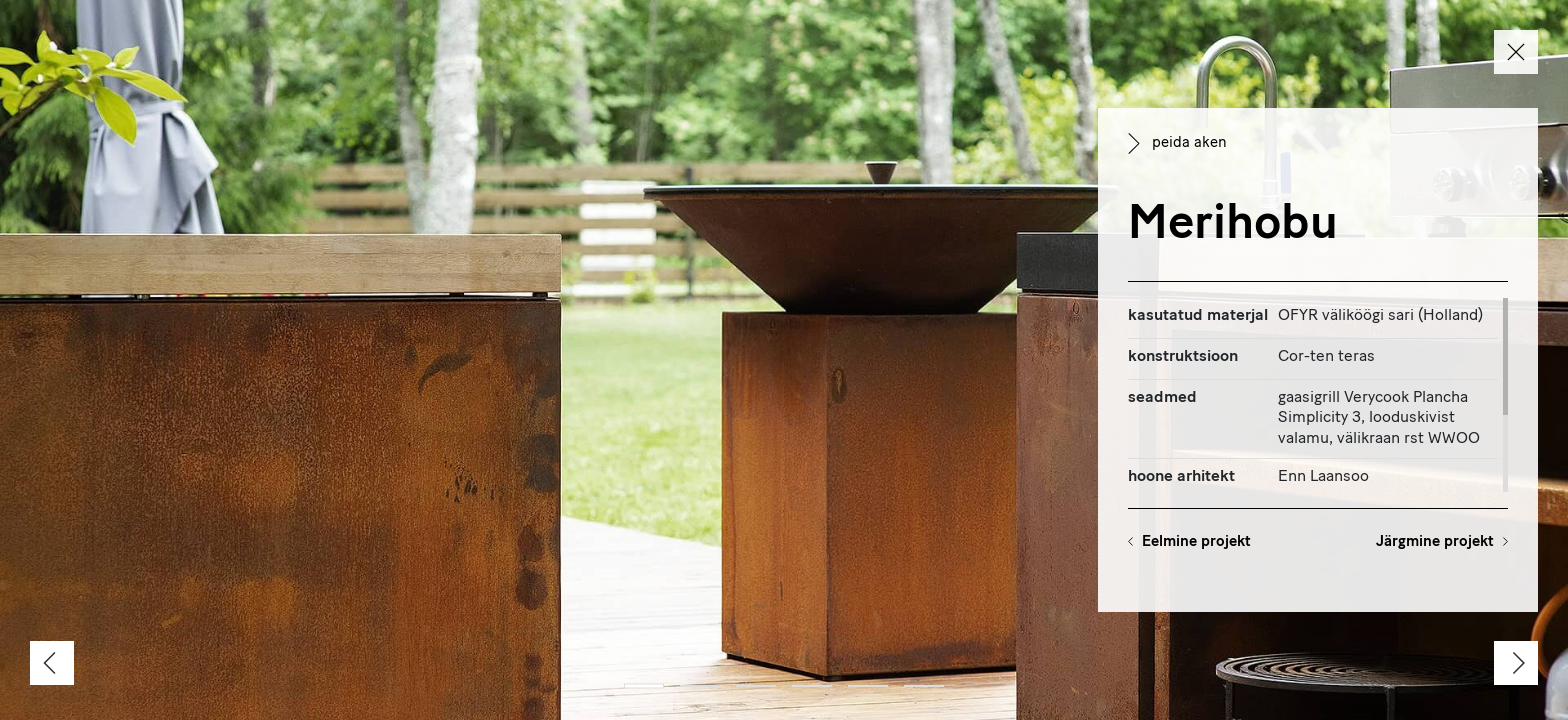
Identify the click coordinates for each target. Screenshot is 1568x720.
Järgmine (1435, 542)
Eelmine (1196, 542)
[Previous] (52, 663)
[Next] (1516, 663)
